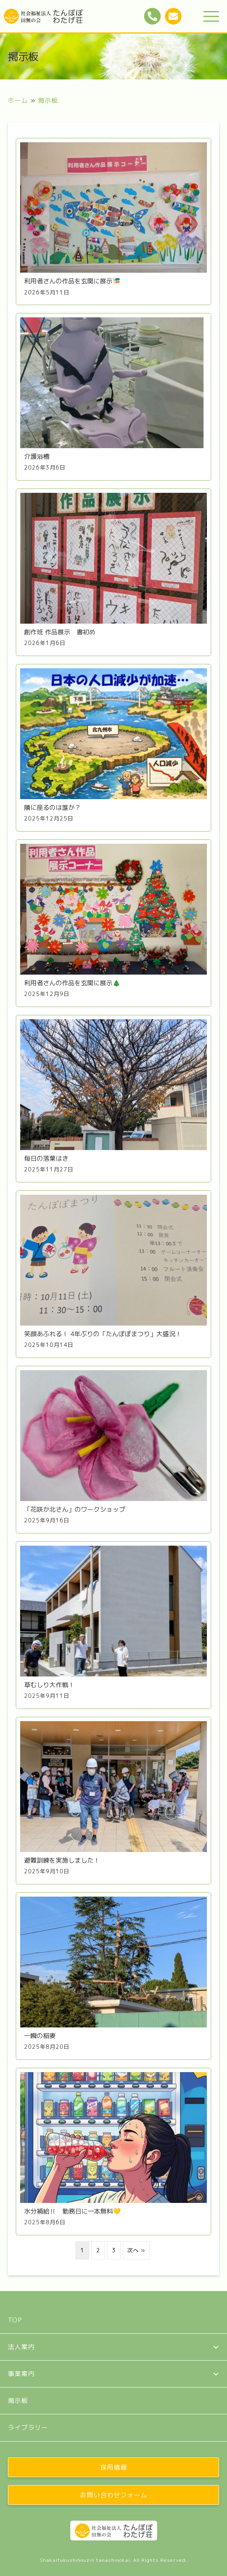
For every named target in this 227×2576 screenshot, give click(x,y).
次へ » (136, 2250)
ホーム (18, 100)
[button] (211, 17)
